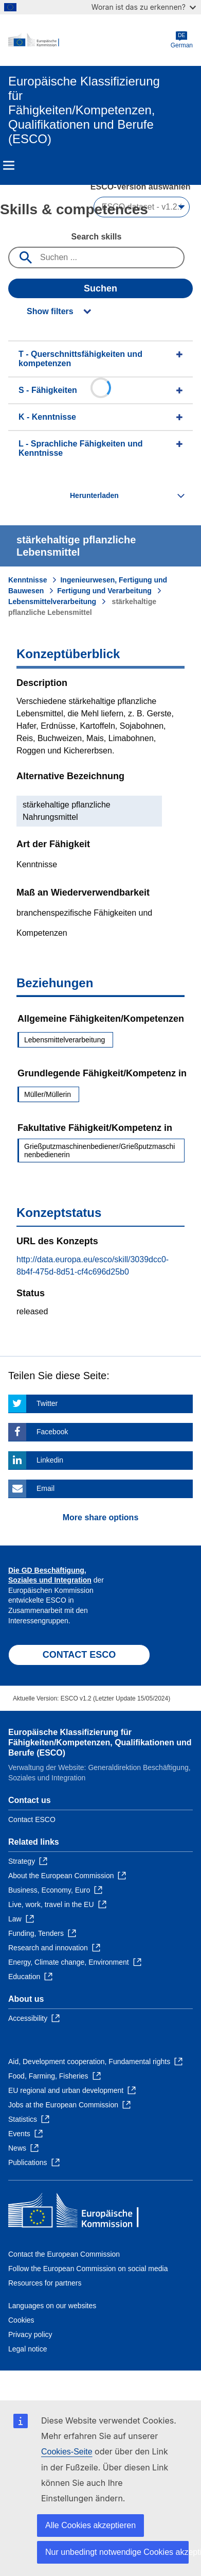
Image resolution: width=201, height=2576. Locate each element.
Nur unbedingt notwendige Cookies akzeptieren (117, 2552)
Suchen (100, 288)
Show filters (50, 311)
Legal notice (27, 2349)
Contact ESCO (32, 1819)
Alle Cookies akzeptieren (90, 2525)
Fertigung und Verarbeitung (104, 591)
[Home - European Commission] (89, 40)
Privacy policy (30, 2334)
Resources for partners (44, 2283)
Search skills (96, 236)
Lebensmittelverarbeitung (52, 601)
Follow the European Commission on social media (88, 2268)
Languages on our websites (52, 2306)
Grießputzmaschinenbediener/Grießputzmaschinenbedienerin (99, 1150)
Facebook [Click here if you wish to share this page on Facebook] (52, 1432)
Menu (8, 165)
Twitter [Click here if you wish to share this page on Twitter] (47, 1403)
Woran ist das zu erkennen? (144, 7)
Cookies (21, 2320)
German (182, 40)
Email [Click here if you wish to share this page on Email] (45, 1488)
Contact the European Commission (64, 2254)
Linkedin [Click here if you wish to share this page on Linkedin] (49, 1460)
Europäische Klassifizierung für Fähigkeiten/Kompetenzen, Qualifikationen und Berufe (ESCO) (99, 1742)
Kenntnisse (27, 580)
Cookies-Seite (67, 2451)
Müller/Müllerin (47, 1094)
